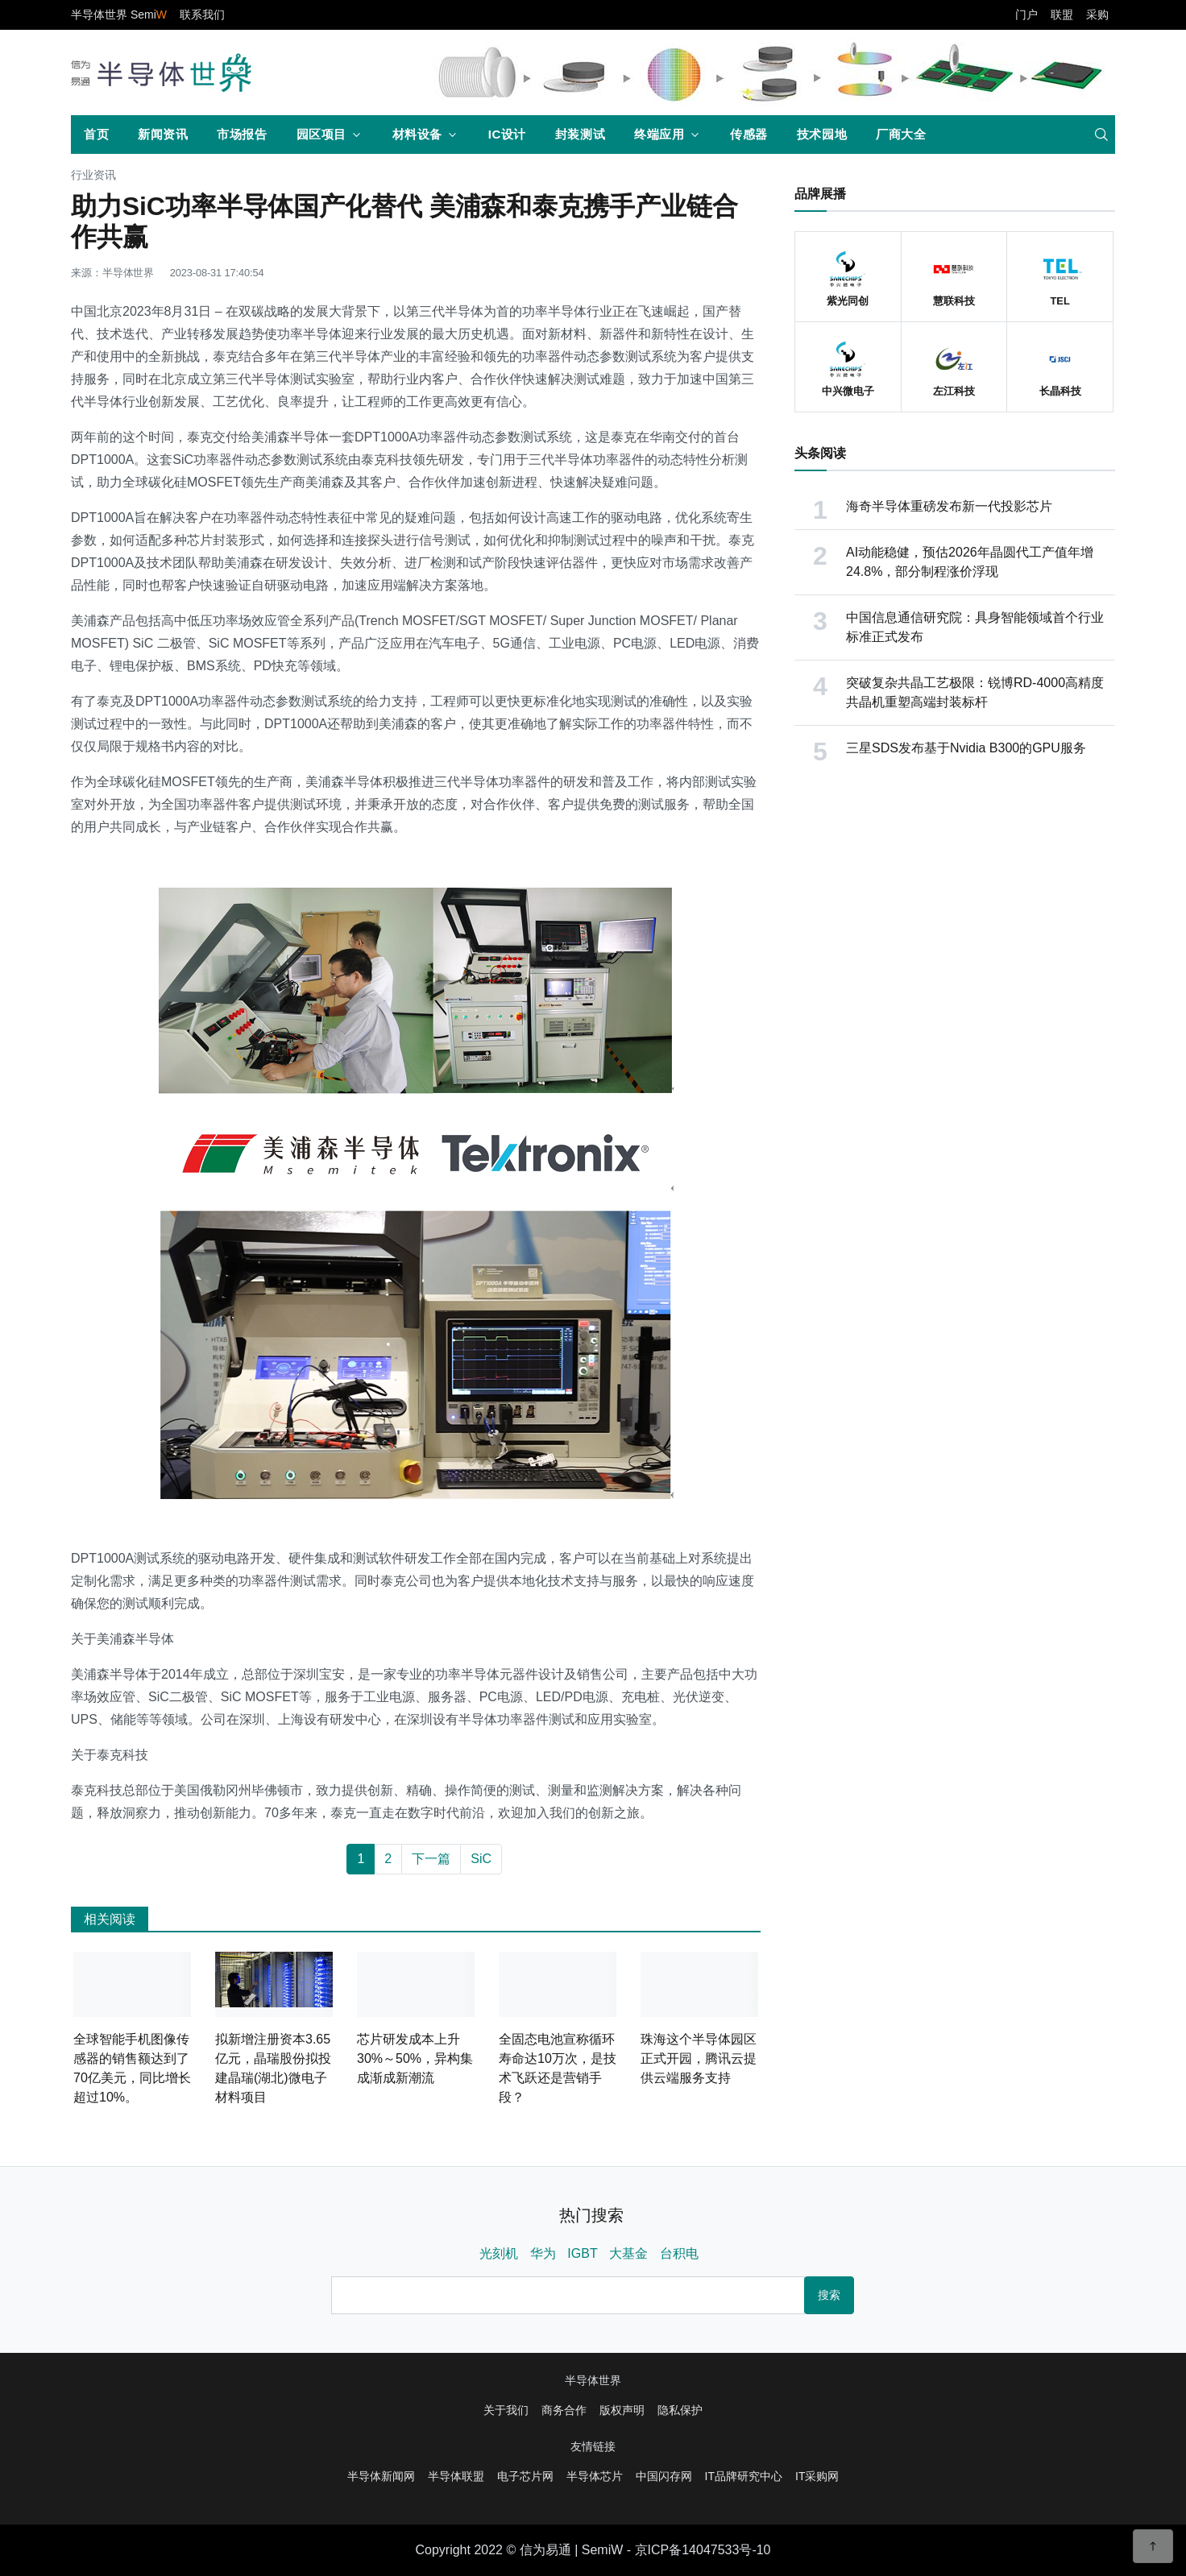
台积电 (679, 2253)
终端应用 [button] (659, 134)
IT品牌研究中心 (743, 2476)
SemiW (603, 2550)
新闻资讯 (163, 134)
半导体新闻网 (381, 2476)
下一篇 (431, 1859)
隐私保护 (680, 2410)
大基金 (628, 2253)
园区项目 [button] (321, 134)
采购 (1097, 14)
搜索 (829, 2294)
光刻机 (498, 2253)
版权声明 (622, 2410)
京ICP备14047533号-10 (703, 2550)
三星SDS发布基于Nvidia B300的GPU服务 (966, 748)
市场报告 (242, 134)
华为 (543, 2253)
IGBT (582, 2253)
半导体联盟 (456, 2476)
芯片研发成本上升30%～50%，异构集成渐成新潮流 (415, 2058)
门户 (1026, 14)
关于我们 (506, 2410)
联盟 (1062, 14)
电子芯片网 (525, 2476)
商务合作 (564, 2410)
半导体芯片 (594, 2476)
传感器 (749, 134)
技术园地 (822, 134)
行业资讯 (93, 175)
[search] (1101, 134)
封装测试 (580, 134)
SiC (481, 1859)
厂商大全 (901, 134)
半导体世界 (593, 2380)
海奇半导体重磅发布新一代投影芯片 (949, 506)
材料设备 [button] (417, 134)
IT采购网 (817, 2476)
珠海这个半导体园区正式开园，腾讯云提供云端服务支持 (699, 2058)
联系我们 (202, 14)
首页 (96, 134)
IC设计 (507, 134)
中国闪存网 (664, 2476)
